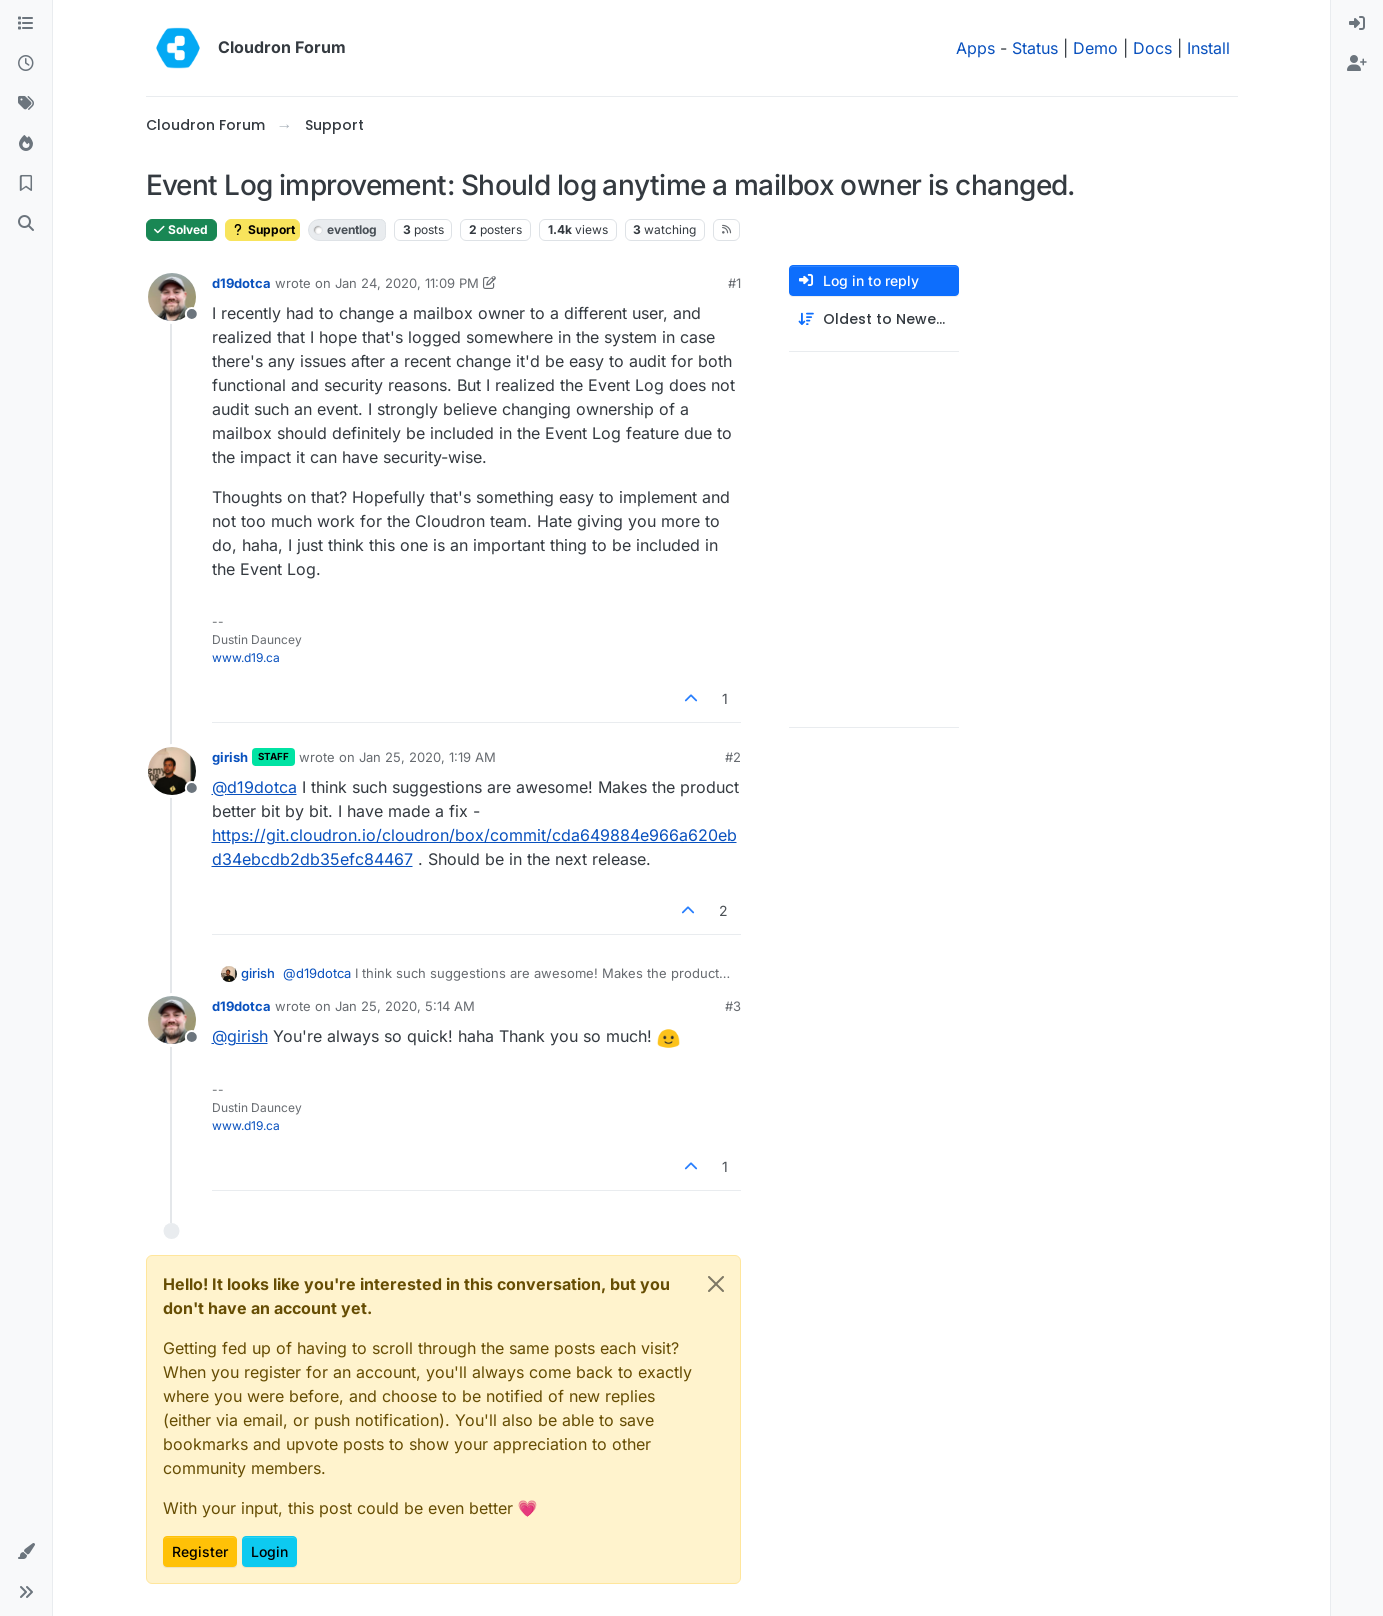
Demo (1095, 48)
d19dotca (241, 283)
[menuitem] (1357, 24)
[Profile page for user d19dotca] (172, 297)
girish (230, 757)
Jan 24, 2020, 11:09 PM (407, 283)
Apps (975, 48)
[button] (26, 1552)
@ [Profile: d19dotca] (254, 787)
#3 (733, 1006)
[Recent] (26, 64)
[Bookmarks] (26, 184)
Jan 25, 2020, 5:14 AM (405, 1006)
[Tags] (26, 104)
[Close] (716, 1284)
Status (1035, 48)
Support (262, 229)
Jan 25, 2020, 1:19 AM (427, 757)
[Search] (26, 224)
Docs (1152, 48)
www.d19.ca (246, 657)
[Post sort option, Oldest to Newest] (874, 319)
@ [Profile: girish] (240, 1036)
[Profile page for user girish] (172, 771)
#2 (733, 757)
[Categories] (26, 24)
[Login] (1357, 24)
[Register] (1357, 64)
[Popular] (26, 144)
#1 (734, 283)
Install (1208, 48)
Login (269, 1551)
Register (200, 1551)
